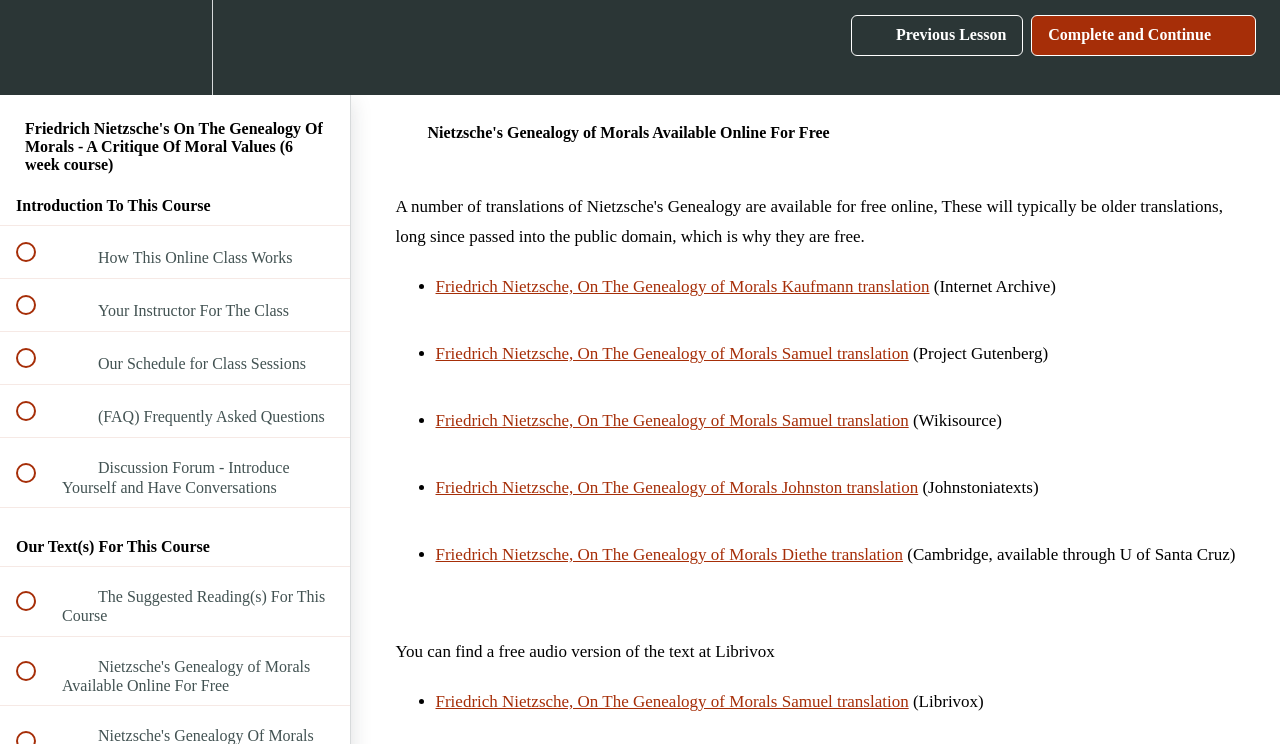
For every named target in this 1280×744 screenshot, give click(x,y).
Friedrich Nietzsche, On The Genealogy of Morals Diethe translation (670, 554)
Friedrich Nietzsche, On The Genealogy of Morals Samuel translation (672, 353)
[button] (37, 47)
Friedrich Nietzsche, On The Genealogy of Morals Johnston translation (677, 487)
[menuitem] (175, 47)
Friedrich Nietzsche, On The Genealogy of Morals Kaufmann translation (683, 286)
